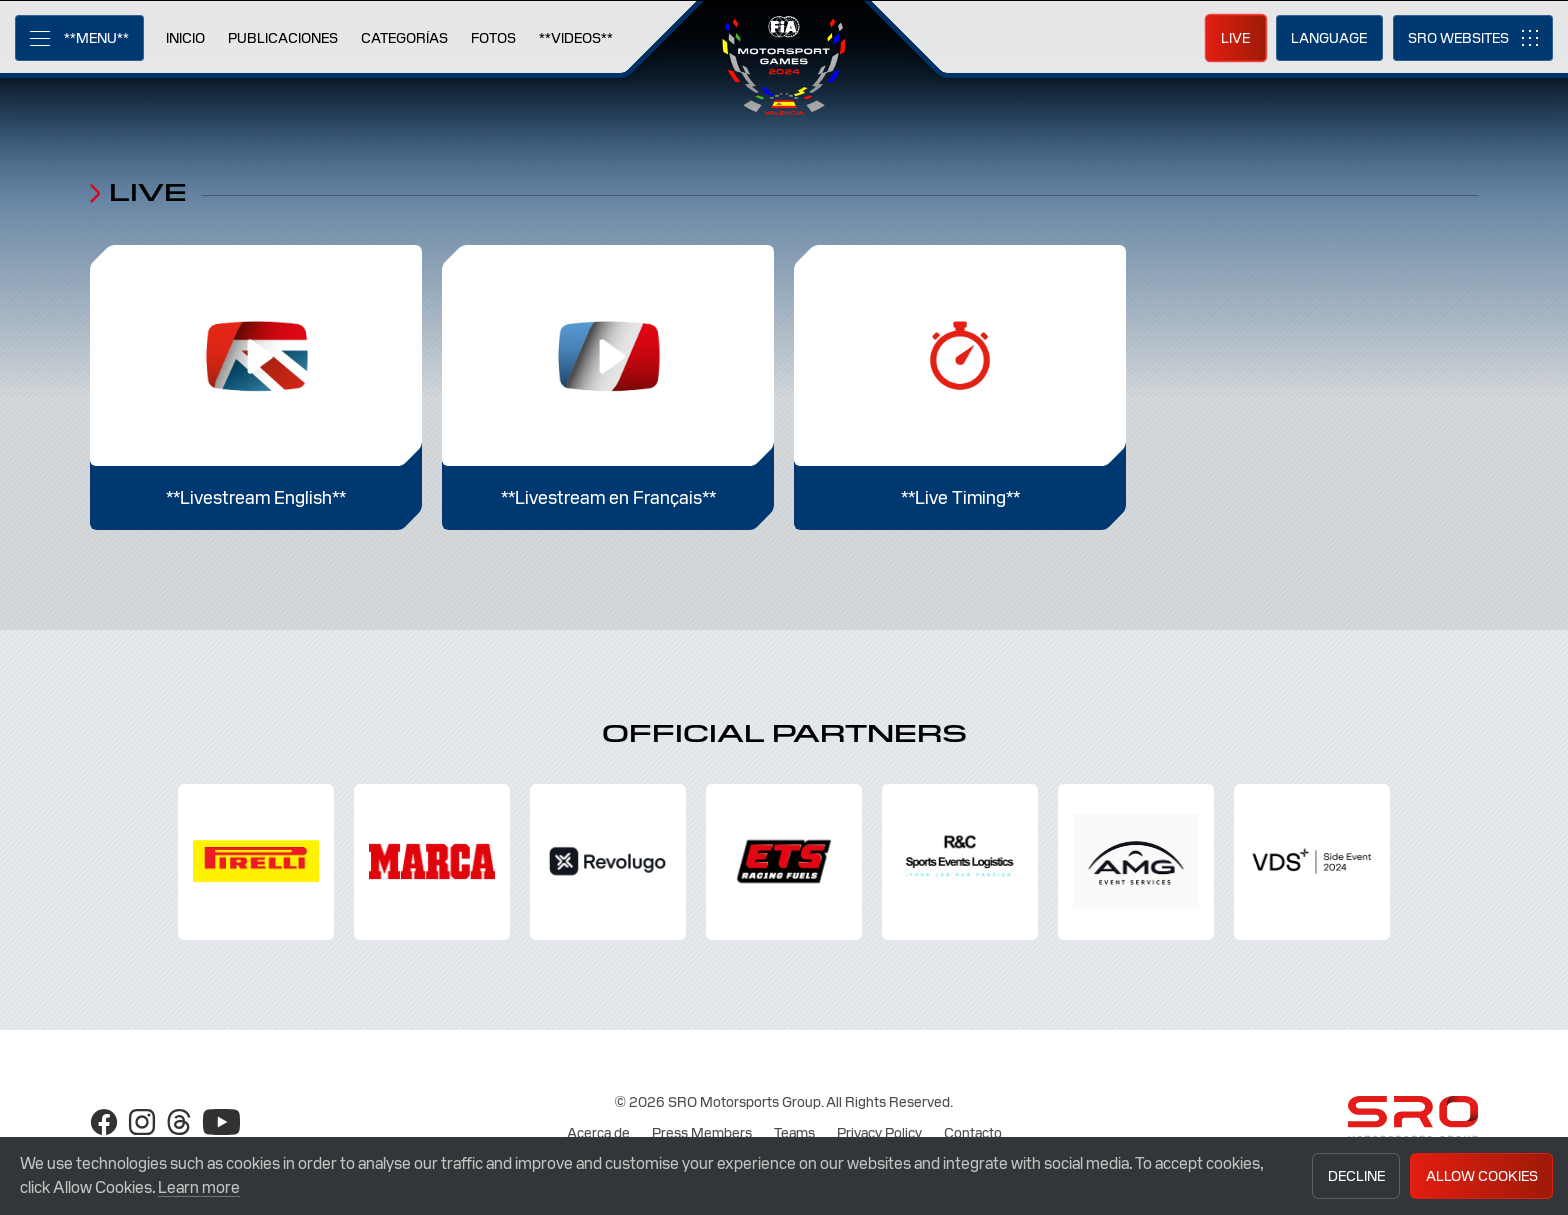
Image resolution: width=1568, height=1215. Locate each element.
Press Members (702, 1133)
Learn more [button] (199, 1187)
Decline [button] (1356, 1176)
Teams (794, 1133)
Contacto (973, 1133)
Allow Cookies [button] (1482, 1176)
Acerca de (598, 1133)
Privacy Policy (879, 1133)
